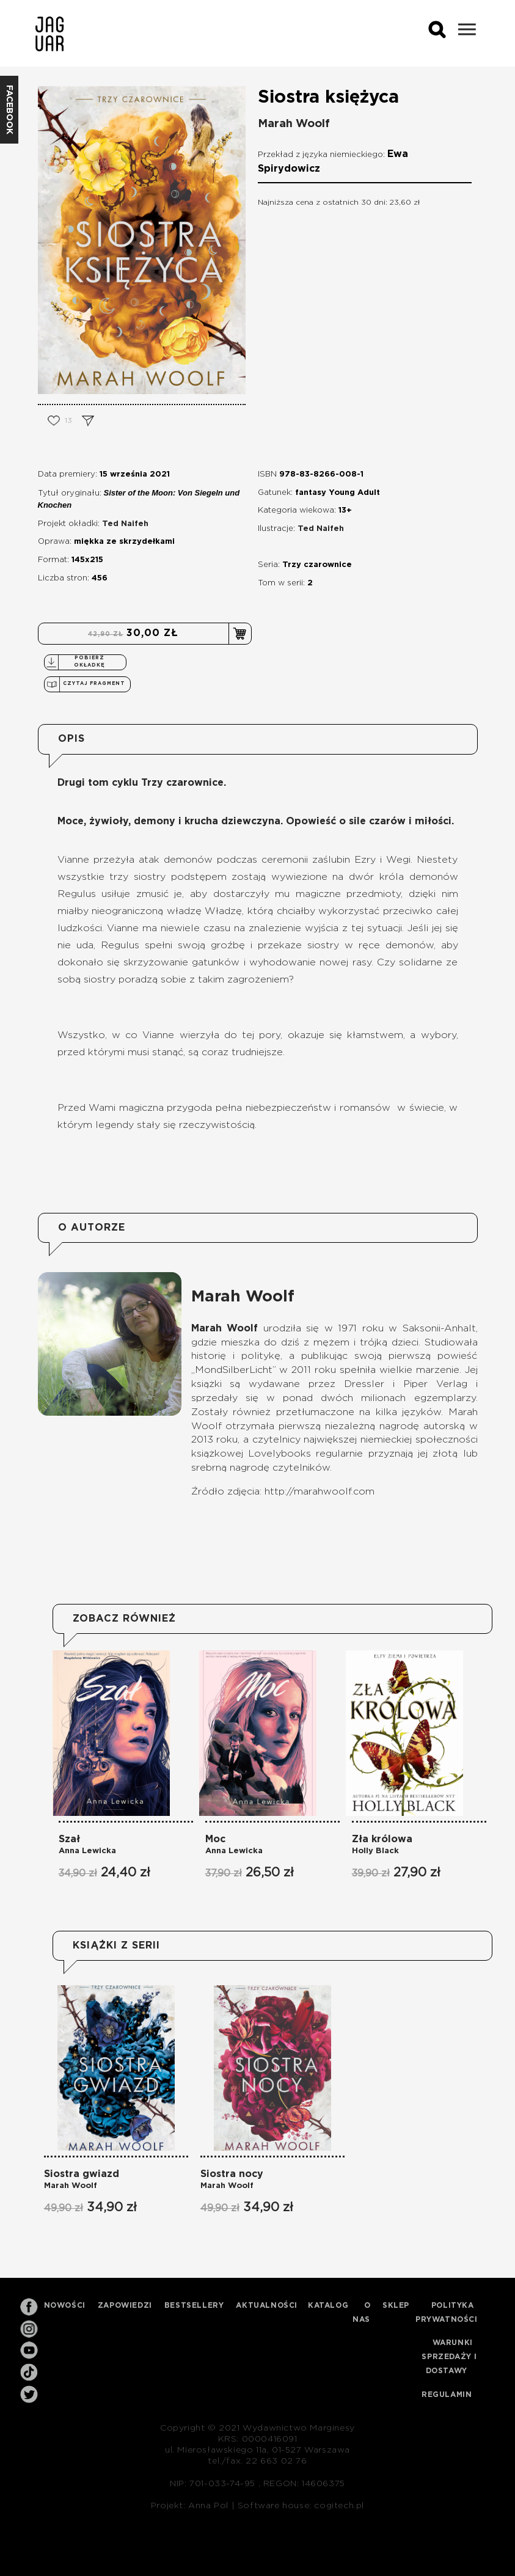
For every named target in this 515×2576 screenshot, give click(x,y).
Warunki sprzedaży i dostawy (449, 2356)
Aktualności (267, 2305)
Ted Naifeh (125, 524)
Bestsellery (194, 2305)
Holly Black (375, 1851)
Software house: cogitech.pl (301, 2505)
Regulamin (447, 2394)
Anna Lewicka (87, 1851)
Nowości (65, 2305)
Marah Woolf (294, 124)
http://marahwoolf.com (319, 1491)
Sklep (395, 2305)
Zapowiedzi (125, 2305)
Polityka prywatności (446, 2312)
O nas (361, 2312)
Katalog (328, 2305)
